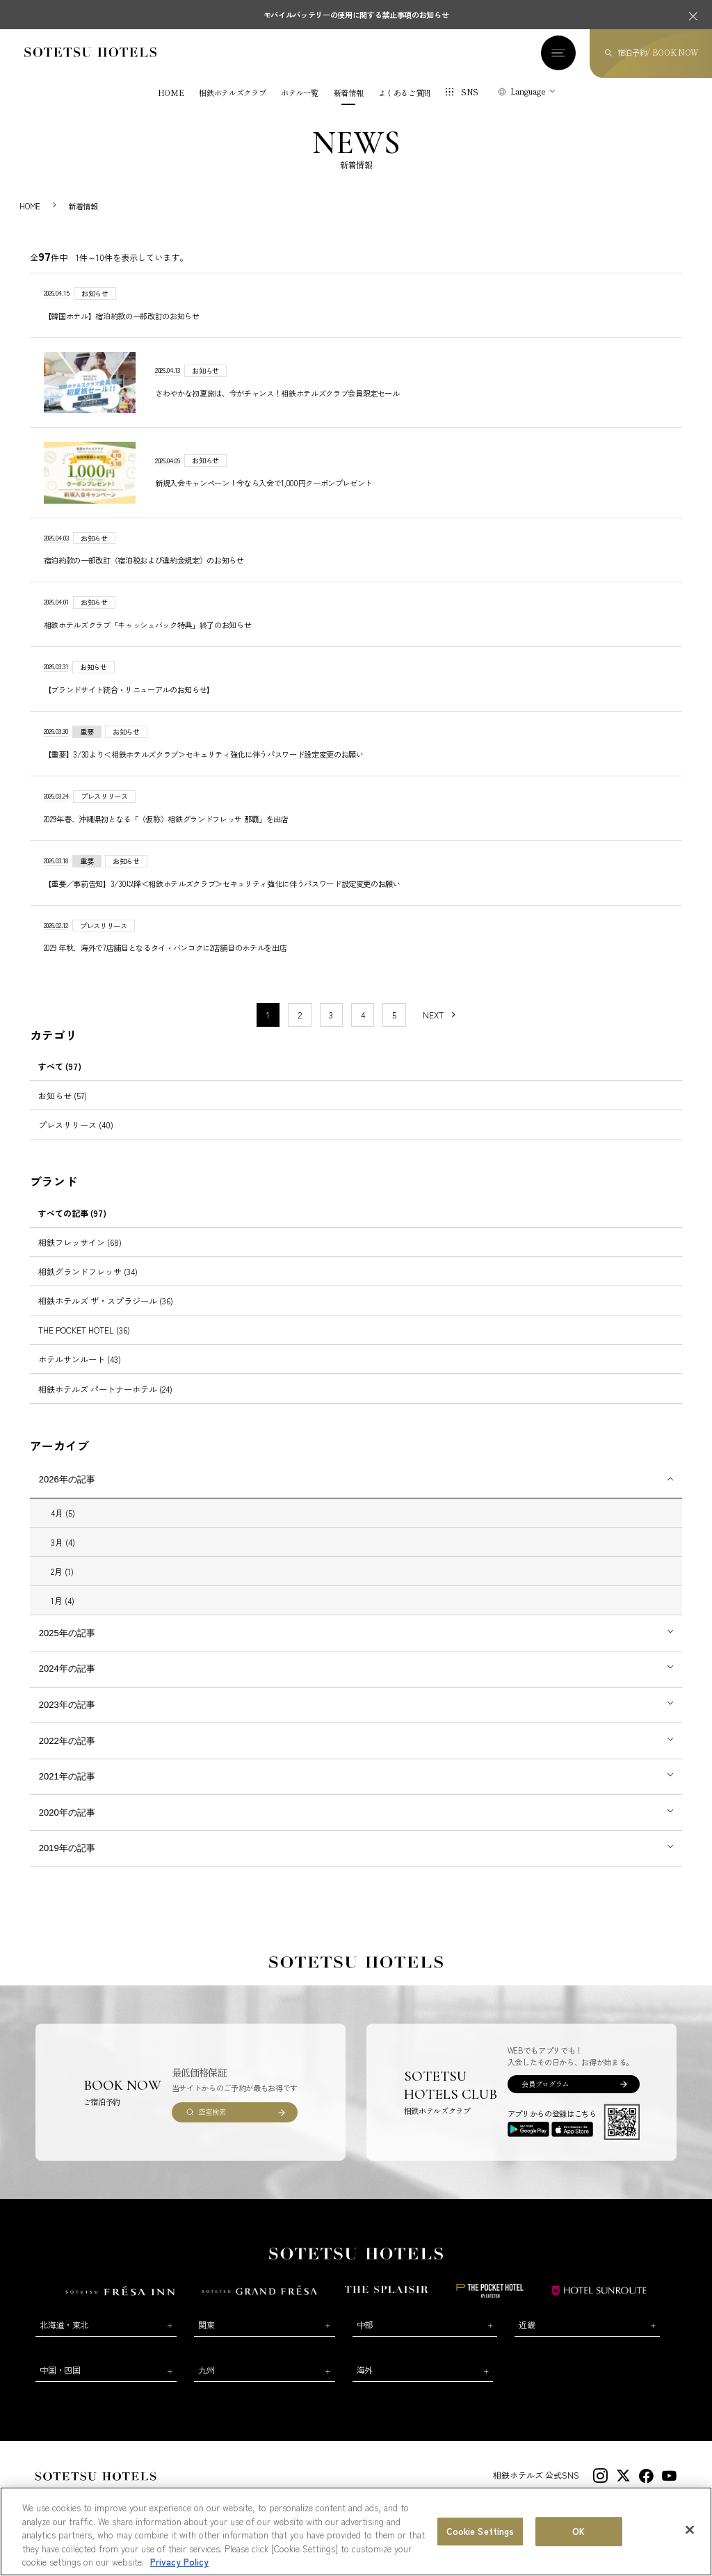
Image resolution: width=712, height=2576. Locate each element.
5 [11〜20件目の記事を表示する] (394, 1015)
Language (528, 91)
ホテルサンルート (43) (79, 1359)
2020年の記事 (67, 1812)
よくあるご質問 (404, 93)
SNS (469, 91)
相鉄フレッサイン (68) (80, 1242)
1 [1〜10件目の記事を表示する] (268, 1015)
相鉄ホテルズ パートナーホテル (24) (105, 1389)
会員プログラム (545, 2084)
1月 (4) (62, 1600)
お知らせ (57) (62, 1095)
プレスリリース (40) (75, 1124)
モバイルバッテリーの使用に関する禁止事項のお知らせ (356, 14)
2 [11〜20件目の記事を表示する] (300, 1015)
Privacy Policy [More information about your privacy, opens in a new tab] (179, 2561)
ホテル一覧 (299, 93)
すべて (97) (59, 1066)
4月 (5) (63, 1513)
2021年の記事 (67, 1776)
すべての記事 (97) (72, 1213)
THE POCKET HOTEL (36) (84, 1330)
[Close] (689, 2530)
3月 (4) (63, 1542)
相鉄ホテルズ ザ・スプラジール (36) (105, 1300)
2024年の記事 (67, 1668)
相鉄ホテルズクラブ (232, 93)
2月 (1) (62, 1571)
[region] (356, 2531)
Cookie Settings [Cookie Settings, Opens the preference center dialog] (480, 2531)
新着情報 (349, 93)
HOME (171, 93)
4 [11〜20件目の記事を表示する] (363, 1015)
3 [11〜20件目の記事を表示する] (331, 1015)
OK (578, 2531)
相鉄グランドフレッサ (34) (88, 1271)
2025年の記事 (67, 1633)
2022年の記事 (67, 1741)
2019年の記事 (67, 1848)
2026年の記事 (67, 1479)
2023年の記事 (67, 1704)
